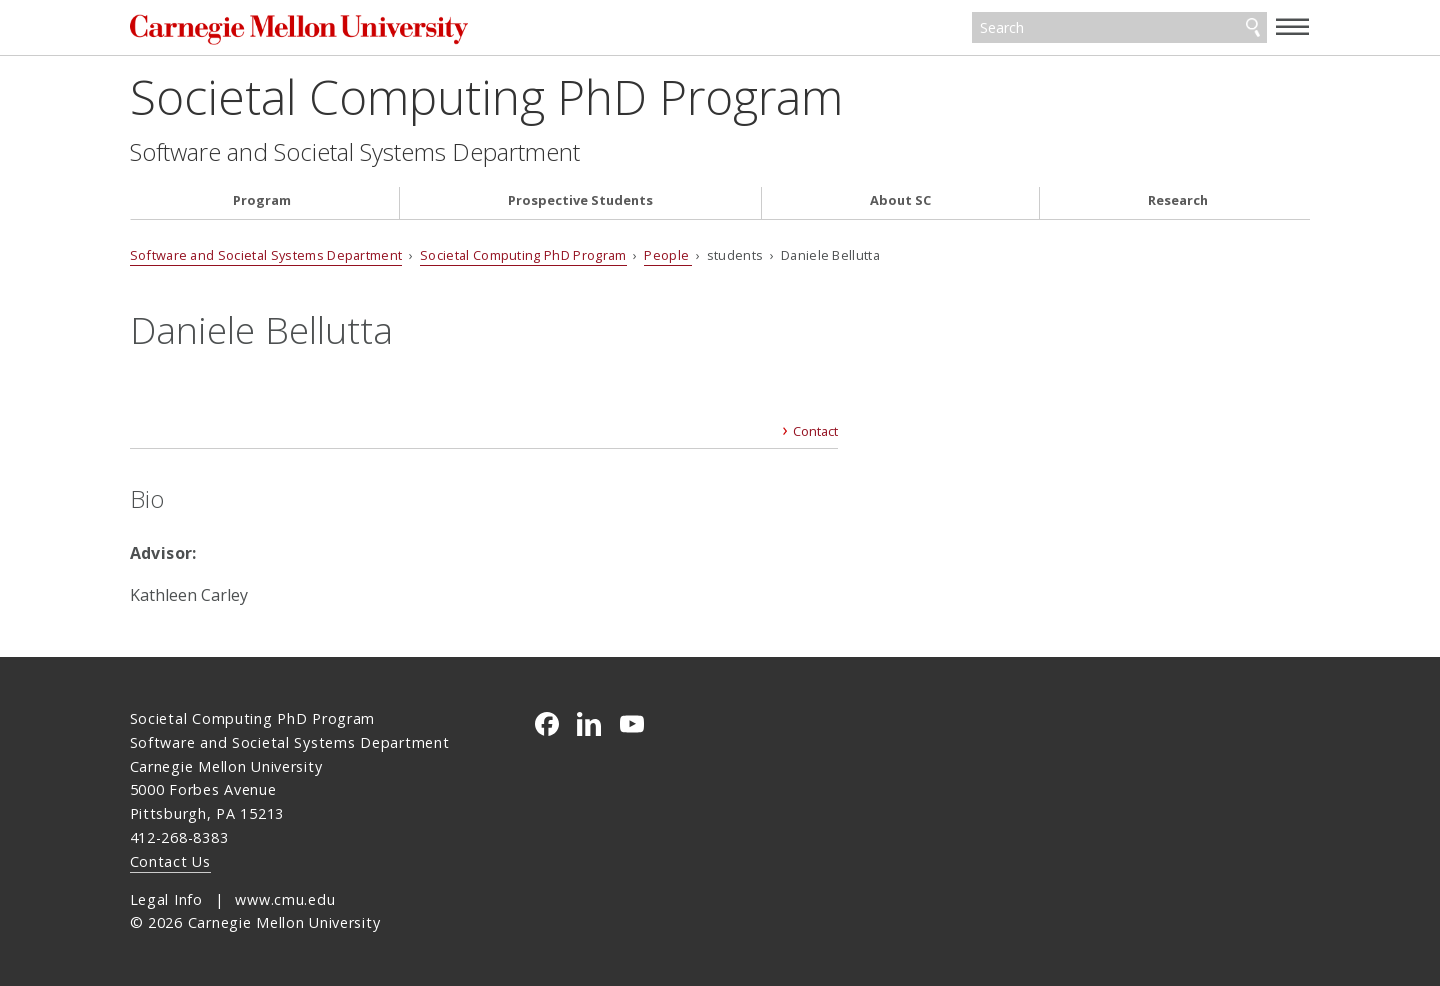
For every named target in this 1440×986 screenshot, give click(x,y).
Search (1253, 28)
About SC (900, 200)
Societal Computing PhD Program (486, 96)
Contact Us (170, 861)
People (668, 255)
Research (1178, 200)
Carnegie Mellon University (315, 29)
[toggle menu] (1293, 26)
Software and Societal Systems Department (355, 152)
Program (262, 200)
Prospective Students (580, 200)
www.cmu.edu (285, 899)
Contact (815, 431)
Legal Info (166, 899)
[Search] (1119, 28)
